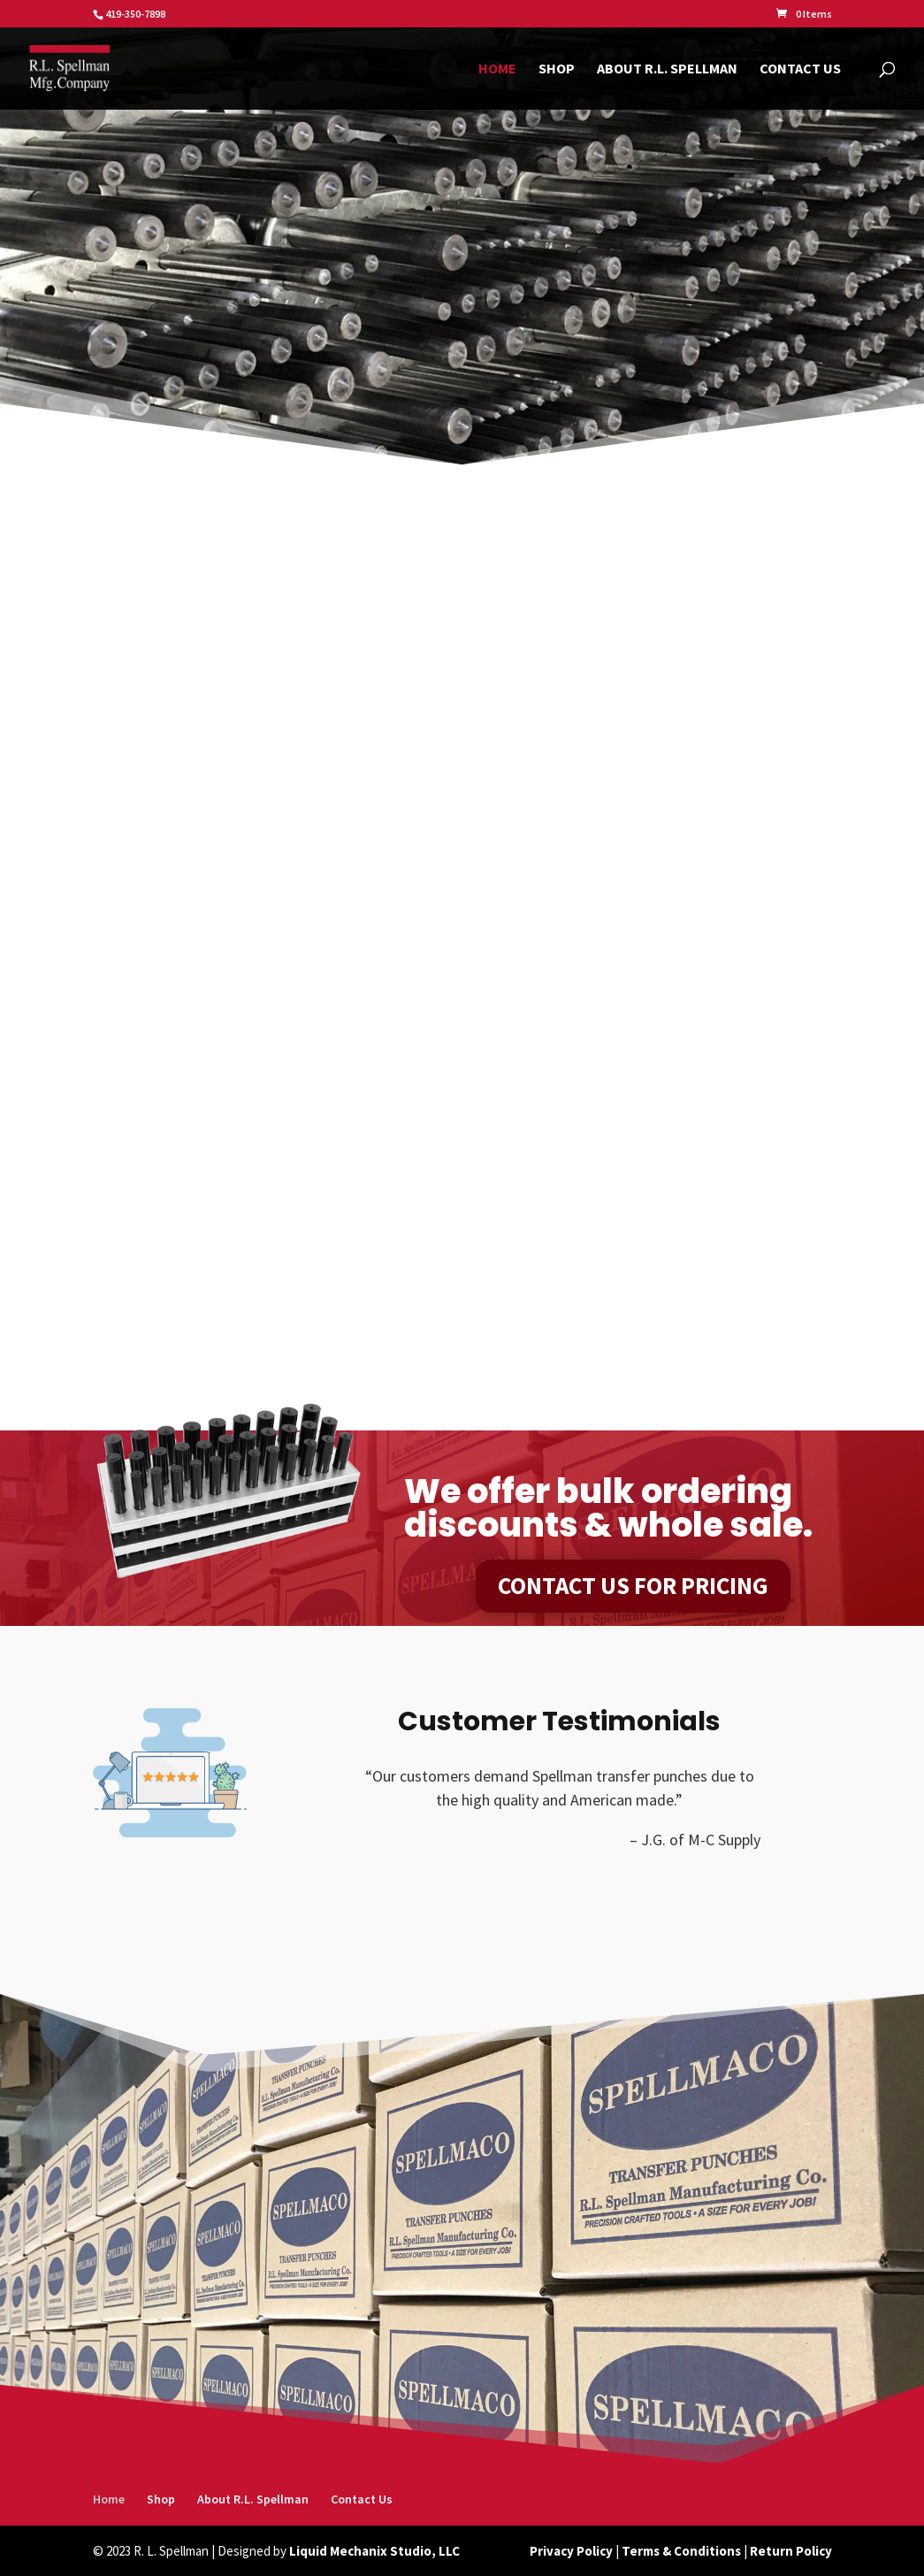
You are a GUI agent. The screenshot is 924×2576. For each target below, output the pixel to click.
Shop (556, 69)
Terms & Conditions (681, 2550)
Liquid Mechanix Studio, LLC (374, 2550)
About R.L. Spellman (667, 69)
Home (497, 69)
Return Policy (791, 2550)
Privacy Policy (571, 2550)
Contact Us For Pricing (633, 1585)
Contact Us (800, 69)
